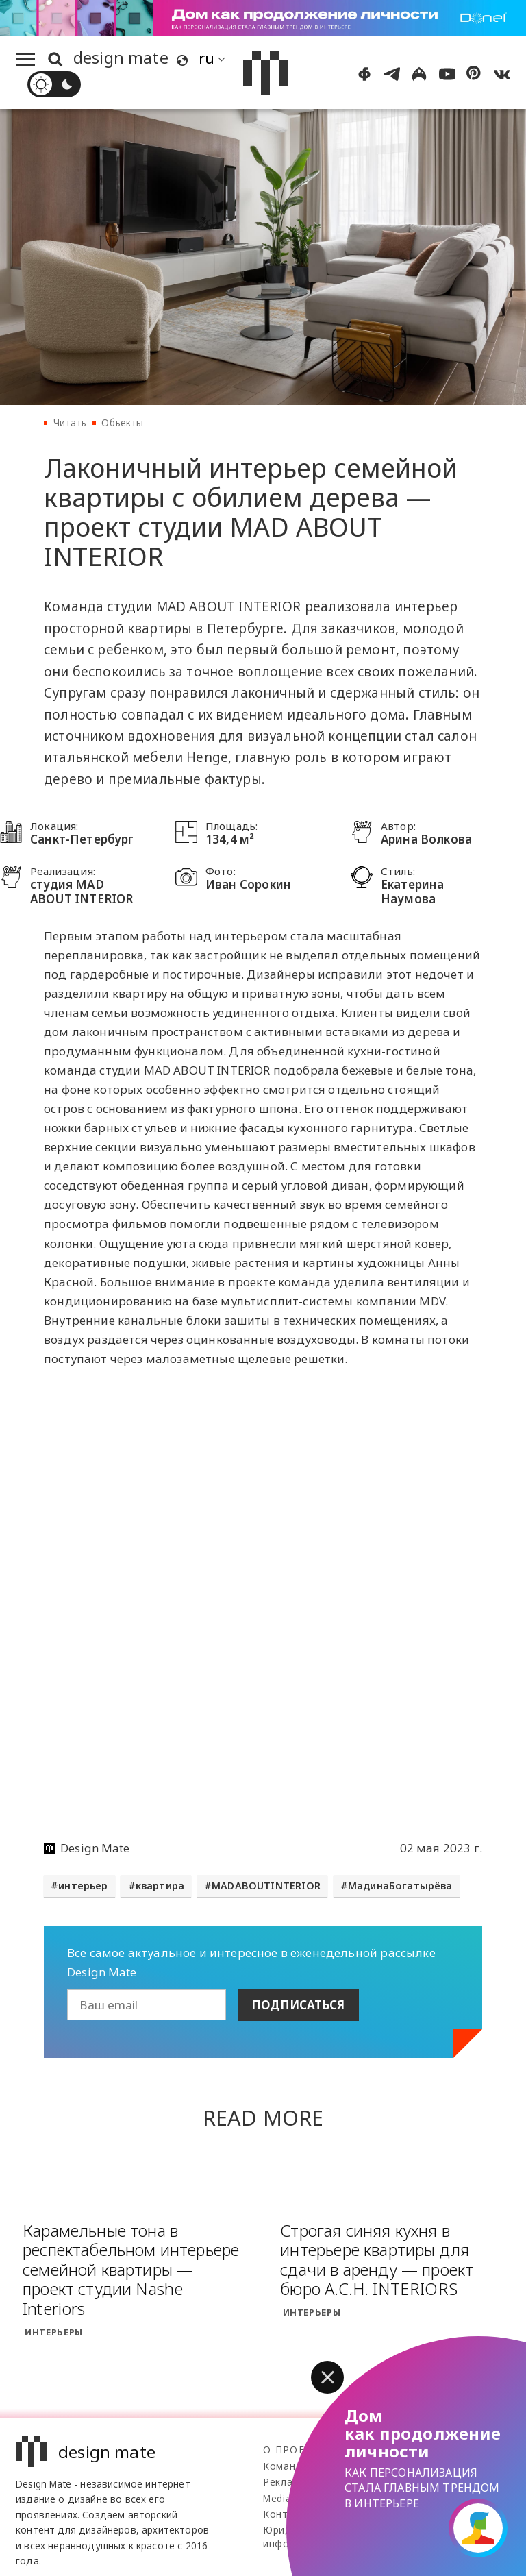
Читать (70, 422)
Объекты (122, 422)
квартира (160, 1885)
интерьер (83, 1885)
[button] (327, 2377)
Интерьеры (54, 2332)
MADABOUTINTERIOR (266, 1885)
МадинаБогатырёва (400, 1885)
